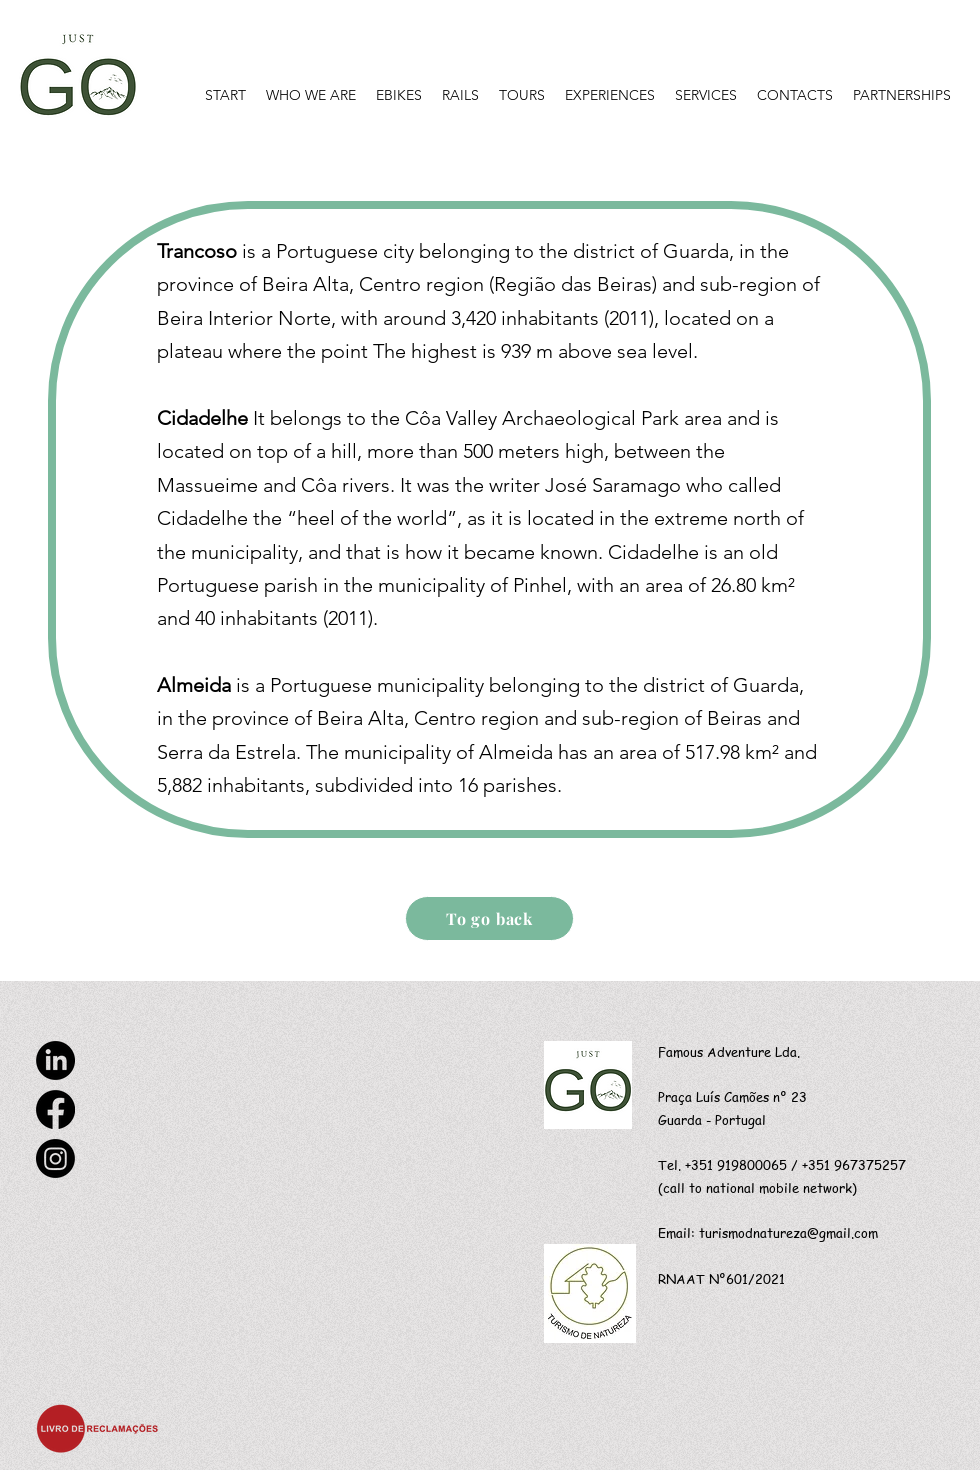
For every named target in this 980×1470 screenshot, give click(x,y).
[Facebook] (55, 1109)
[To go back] (489, 918)
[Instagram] (55, 1158)
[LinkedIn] (55, 1060)
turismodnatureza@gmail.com (788, 1232)
